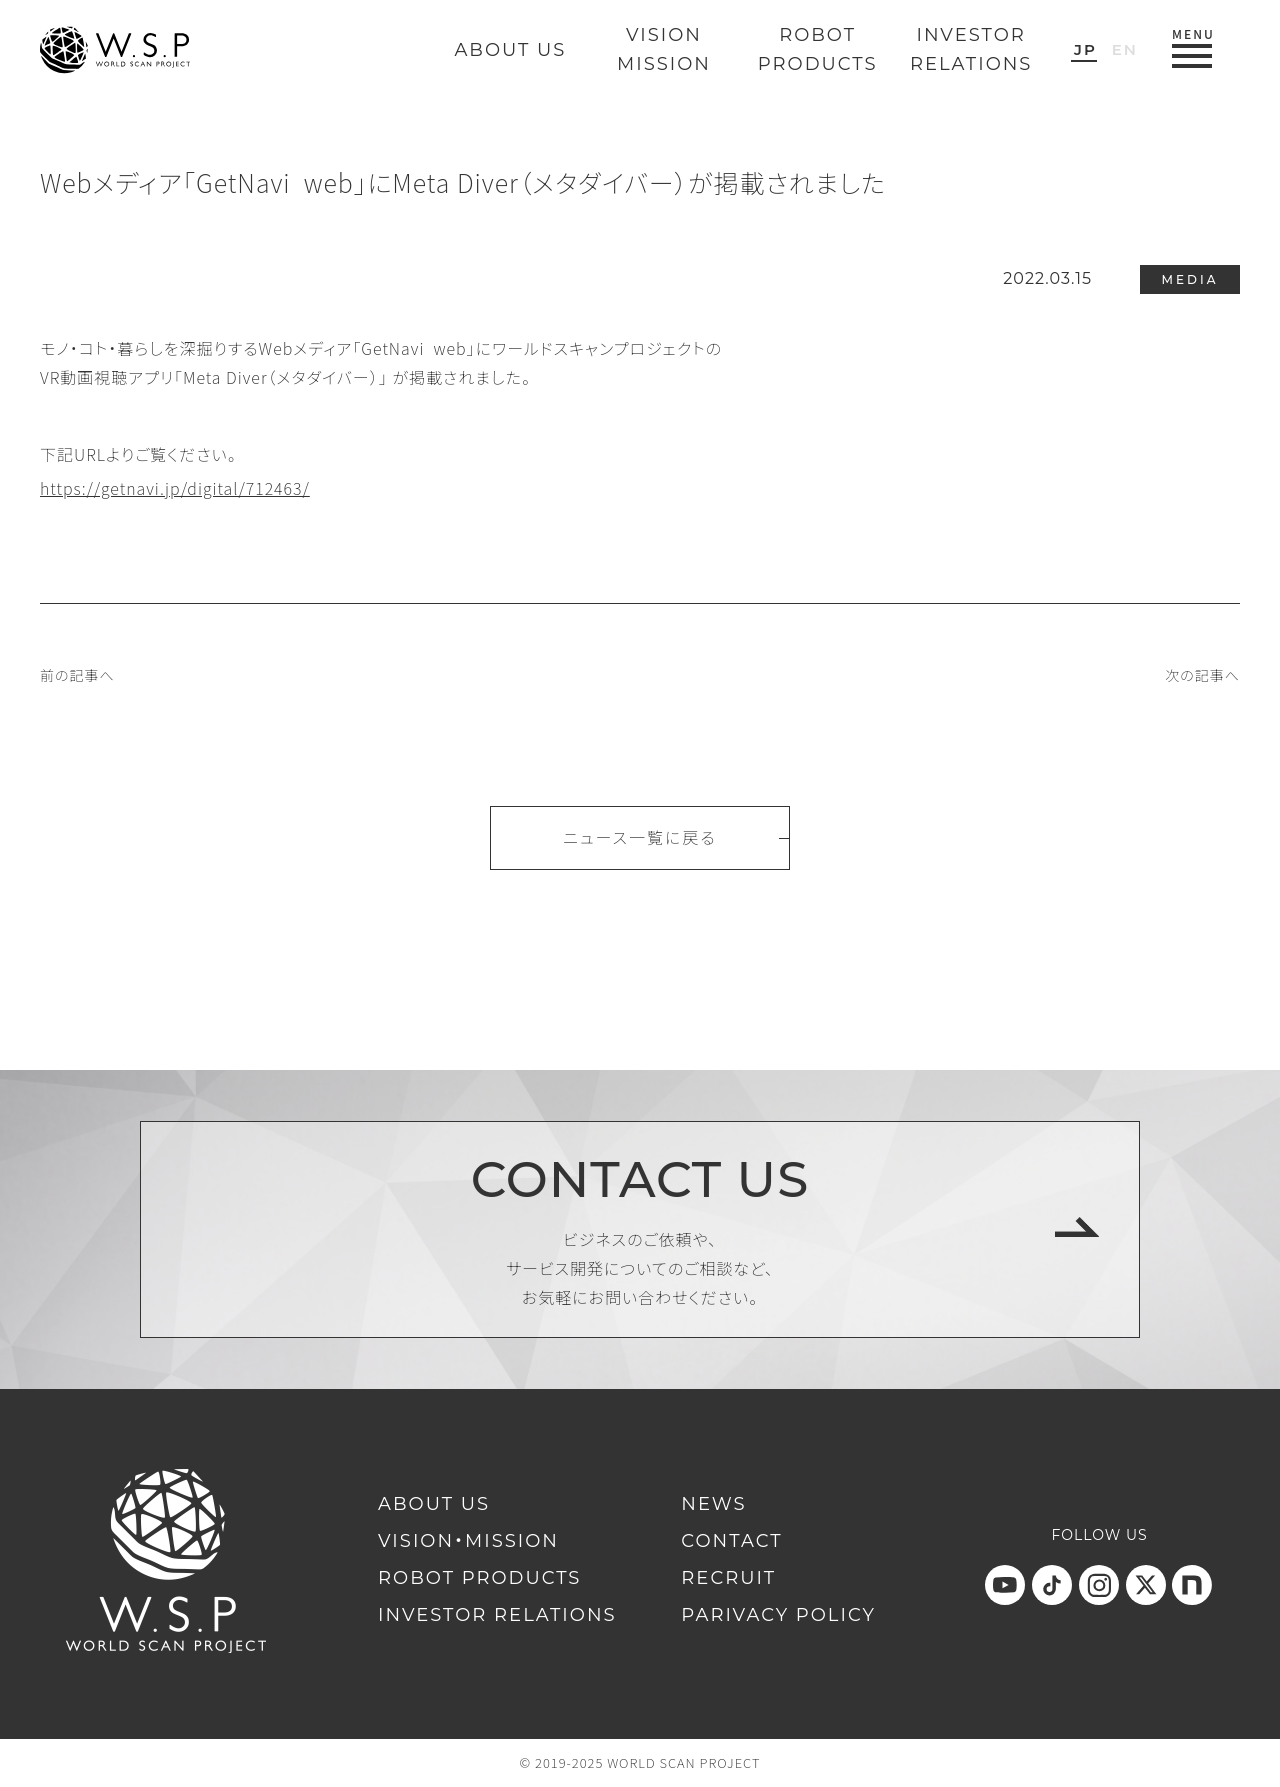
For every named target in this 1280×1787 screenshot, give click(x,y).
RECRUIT (728, 1578)
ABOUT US (510, 50)
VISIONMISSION (664, 49)
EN (1125, 49)
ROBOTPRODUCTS (818, 49)
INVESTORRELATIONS (971, 49)
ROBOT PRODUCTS (479, 1578)
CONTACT (731, 1541)
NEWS (713, 1504)
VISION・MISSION (468, 1541)
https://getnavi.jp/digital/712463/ (175, 488)
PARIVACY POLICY (778, 1615)
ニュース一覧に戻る (639, 837)
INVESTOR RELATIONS (497, 1615)
